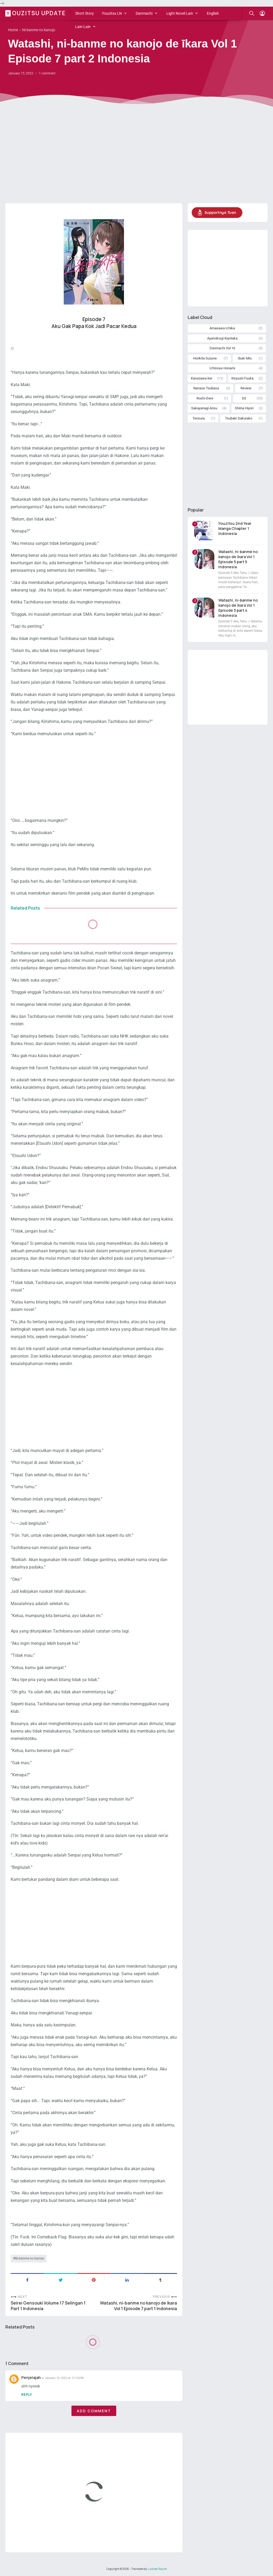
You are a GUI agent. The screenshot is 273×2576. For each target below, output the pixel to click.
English (213, 13)
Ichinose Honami (222, 368)
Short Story (84, 13)
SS (244, 398)
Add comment (94, 2410)
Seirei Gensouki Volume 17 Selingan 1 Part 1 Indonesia (48, 2305)
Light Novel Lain (179, 13)
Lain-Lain (83, 27)
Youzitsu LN (112, 13)
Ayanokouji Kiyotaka (222, 338)
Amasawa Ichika (222, 328)
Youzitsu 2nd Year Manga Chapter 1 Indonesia (234, 528)
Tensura (198, 418)
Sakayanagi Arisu (204, 408)
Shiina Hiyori (244, 408)
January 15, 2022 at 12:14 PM (64, 2378)
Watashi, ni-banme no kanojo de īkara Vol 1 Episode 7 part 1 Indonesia (138, 2305)
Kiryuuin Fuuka (242, 378)
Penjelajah (31, 2377)
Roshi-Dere (204, 398)
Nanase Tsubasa (206, 388)
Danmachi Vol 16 (222, 348)
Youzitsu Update (36, 13)
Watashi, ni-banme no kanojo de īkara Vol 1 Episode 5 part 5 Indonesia (238, 559)
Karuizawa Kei (201, 378)
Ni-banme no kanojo (29, 2258)
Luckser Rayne (157, 2569)
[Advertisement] (136, 158)
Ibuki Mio (245, 358)
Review (245, 388)
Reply (26, 2395)
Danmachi (144, 13)
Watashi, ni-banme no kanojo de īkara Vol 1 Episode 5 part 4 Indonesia (238, 608)
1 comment (47, 73)
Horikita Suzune (205, 358)
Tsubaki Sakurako (238, 418)
